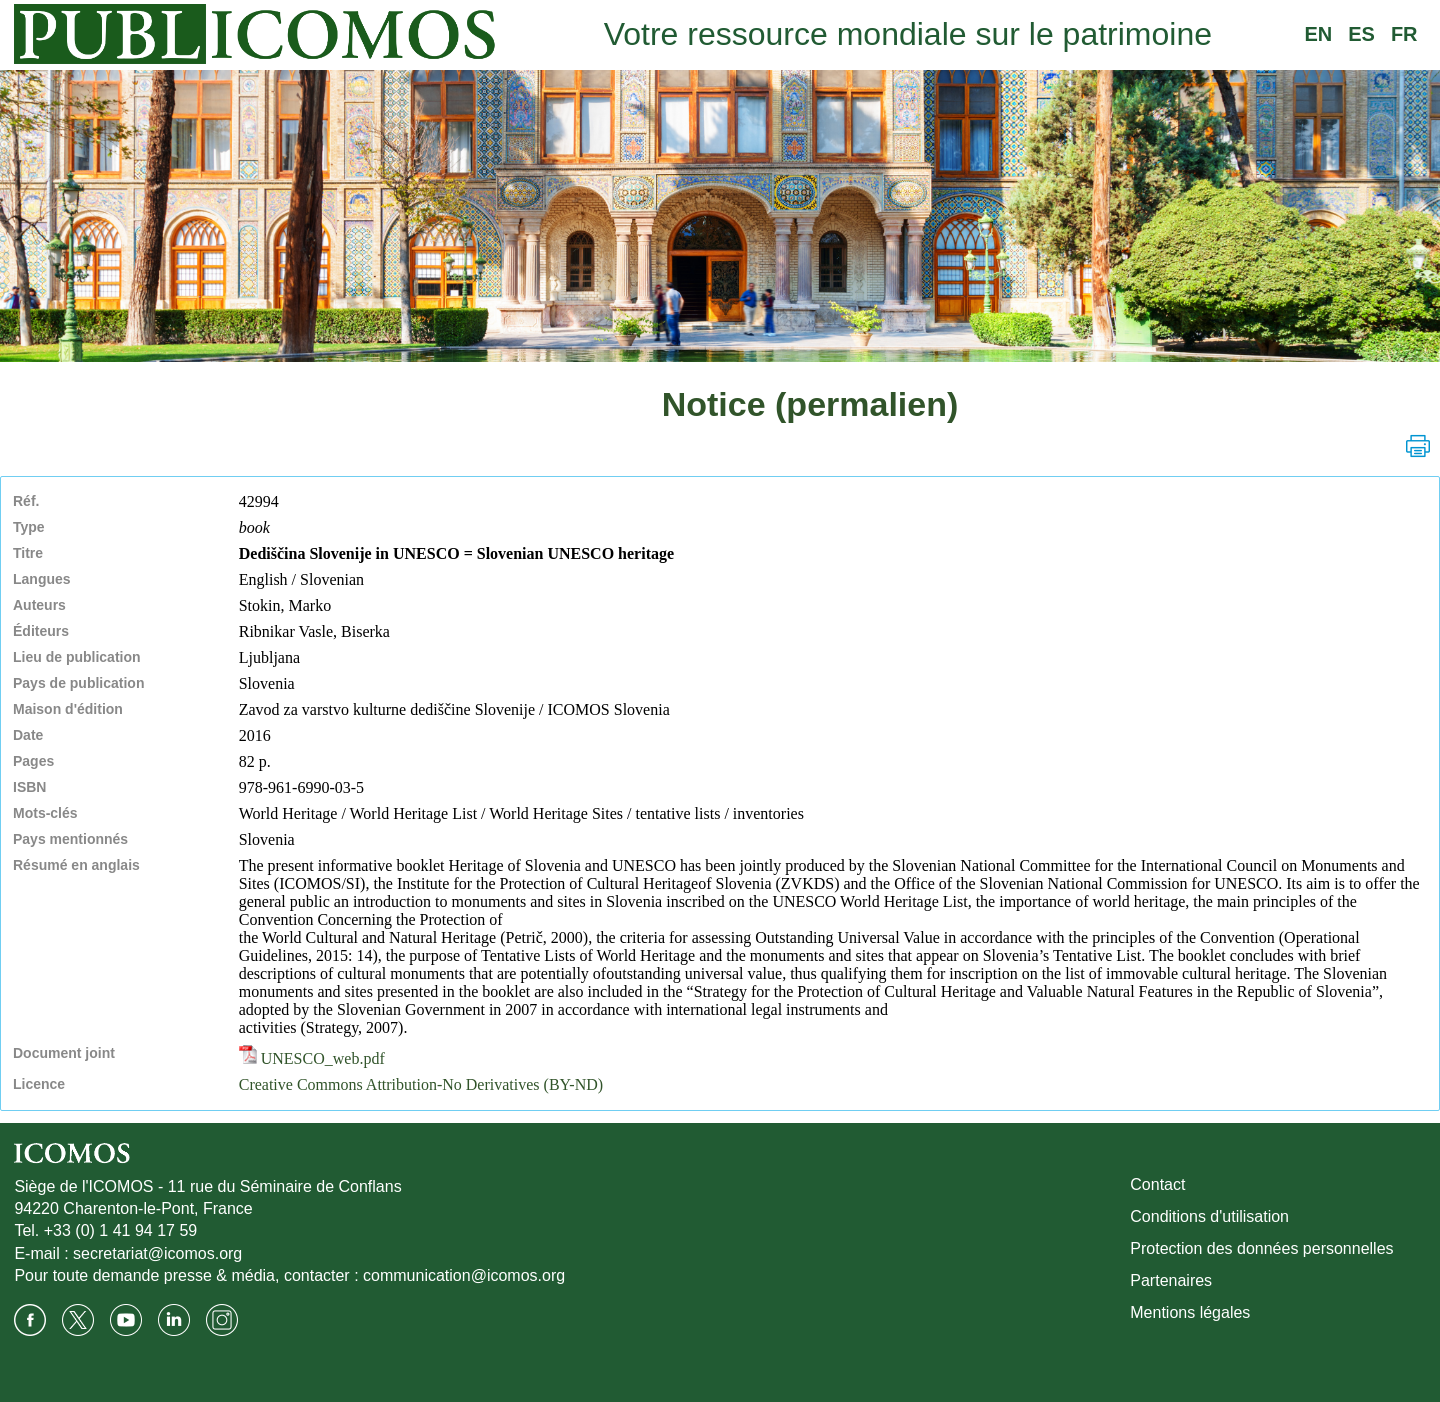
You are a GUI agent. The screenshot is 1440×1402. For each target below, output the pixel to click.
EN (1318, 34)
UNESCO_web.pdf (312, 1058)
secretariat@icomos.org (157, 1253)
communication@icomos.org (464, 1275)
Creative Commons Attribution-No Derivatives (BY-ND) (421, 1084)
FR (1404, 34)
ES (1361, 34)
